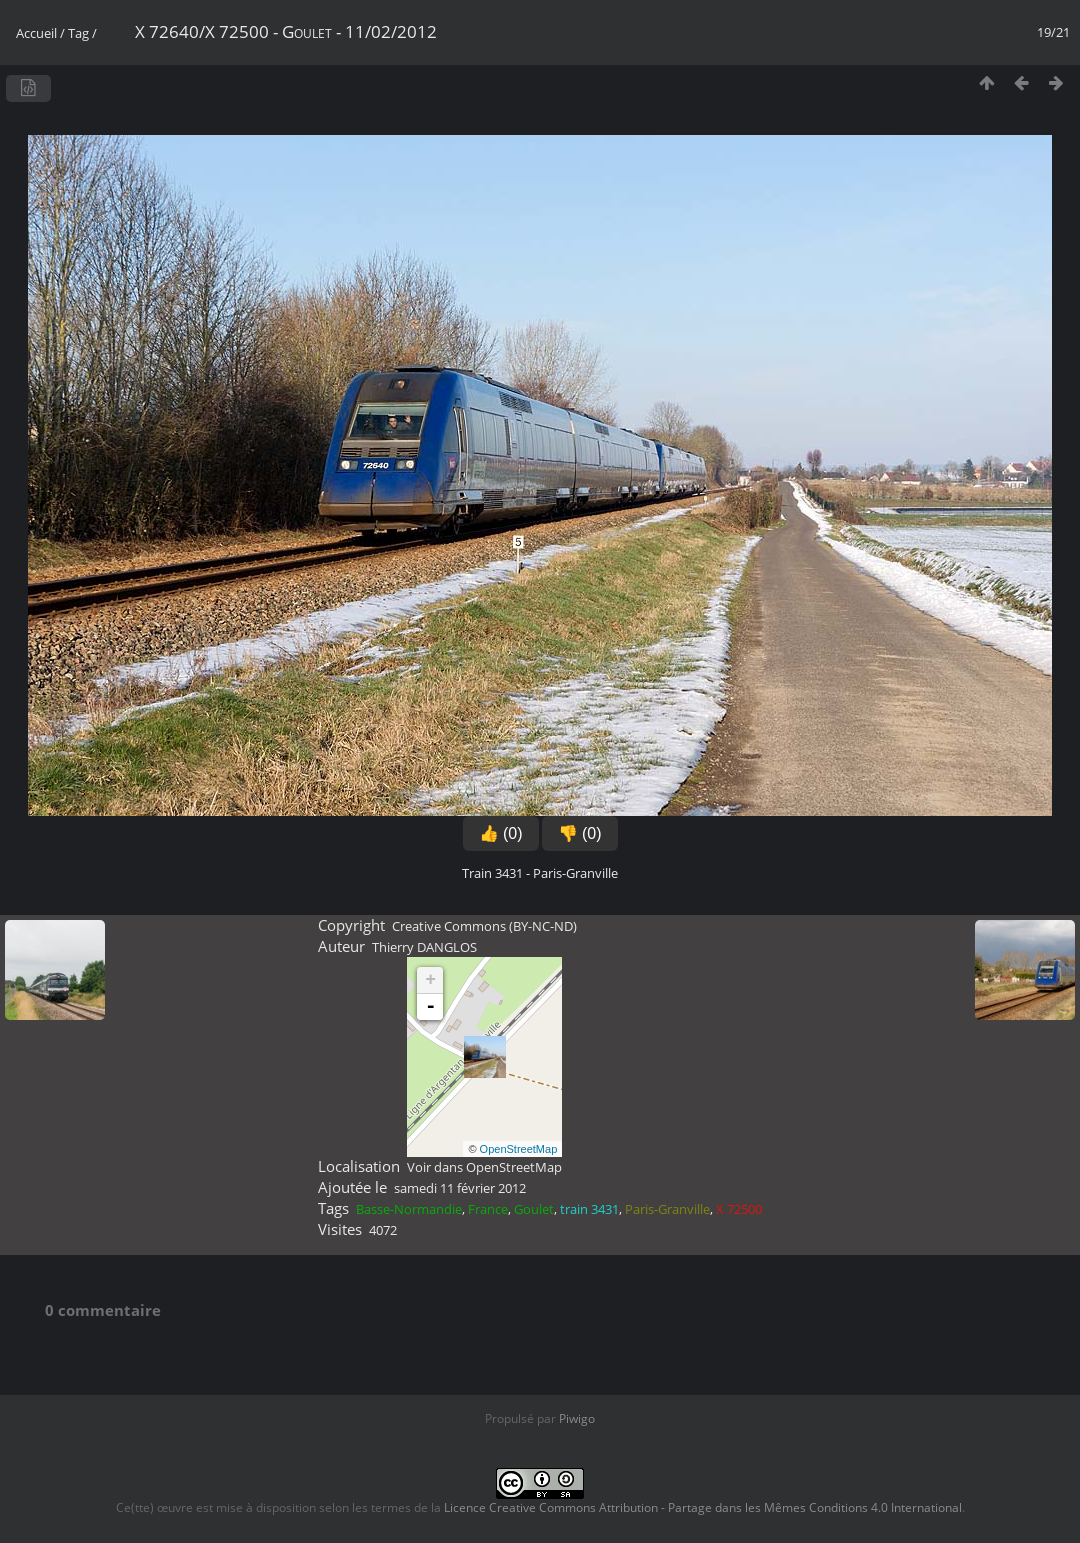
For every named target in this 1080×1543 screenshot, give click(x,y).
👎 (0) (580, 833)
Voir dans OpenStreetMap (484, 1167)
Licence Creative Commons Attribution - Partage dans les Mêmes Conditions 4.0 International (703, 1507)
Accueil (36, 33)
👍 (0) (501, 833)
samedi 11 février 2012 (460, 1188)
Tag (78, 33)
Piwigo (577, 1418)
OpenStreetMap (519, 1149)
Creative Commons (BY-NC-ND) (484, 926)
